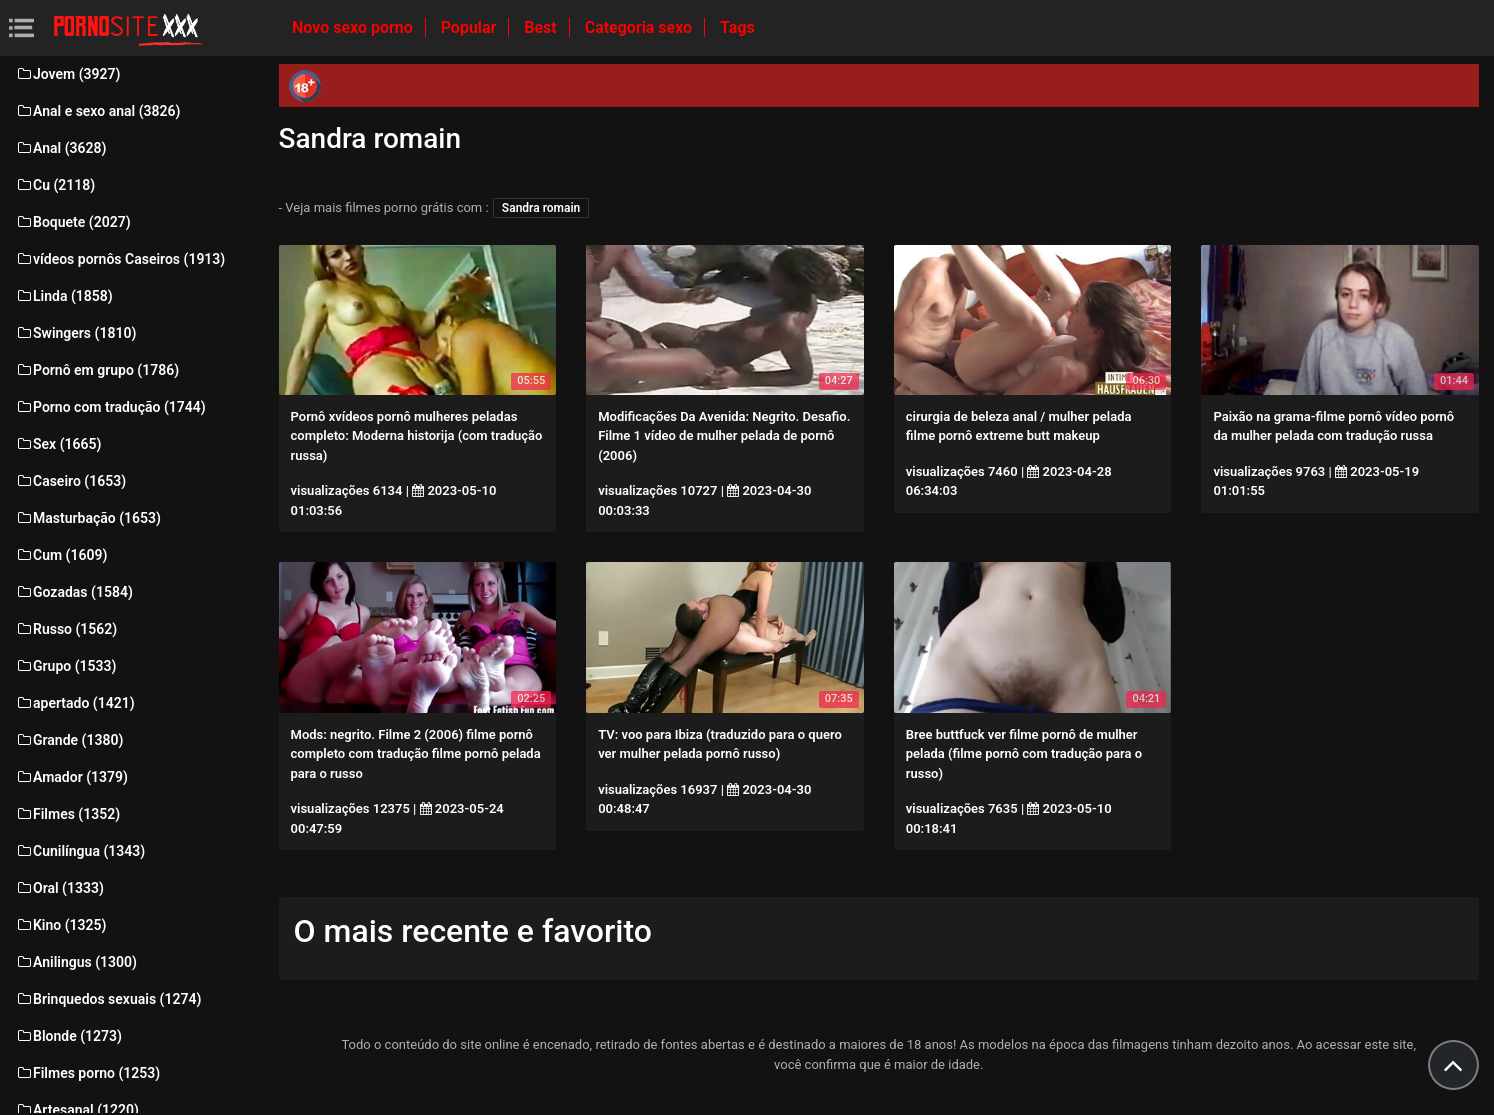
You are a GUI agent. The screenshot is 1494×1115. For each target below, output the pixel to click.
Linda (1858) (64, 296)
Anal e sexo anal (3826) (97, 111)
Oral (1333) (59, 888)
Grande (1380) (69, 740)
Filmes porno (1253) (87, 1073)
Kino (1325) (61, 925)
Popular (471, 27)
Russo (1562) (66, 629)
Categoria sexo (640, 27)
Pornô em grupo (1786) (97, 370)
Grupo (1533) (65, 666)
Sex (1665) (58, 444)
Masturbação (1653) (88, 518)
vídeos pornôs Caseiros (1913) (120, 259)
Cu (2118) (55, 185)
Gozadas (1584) (74, 592)
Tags (737, 27)
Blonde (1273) (68, 1036)
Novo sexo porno (354, 27)
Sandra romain (541, 208)
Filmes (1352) (67, 814)
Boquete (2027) (73, 222)
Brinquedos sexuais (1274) (108, 999)
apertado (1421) (75, 703)
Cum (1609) (61, 555)
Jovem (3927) (68, 74)
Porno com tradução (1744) (110, 407)
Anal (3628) (60, 148)
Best (542, 27)
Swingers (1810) (75, 333)
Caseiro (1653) (70, 481)
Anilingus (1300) (76, 962)
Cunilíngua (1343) (80, 851)
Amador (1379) (71, 777)
